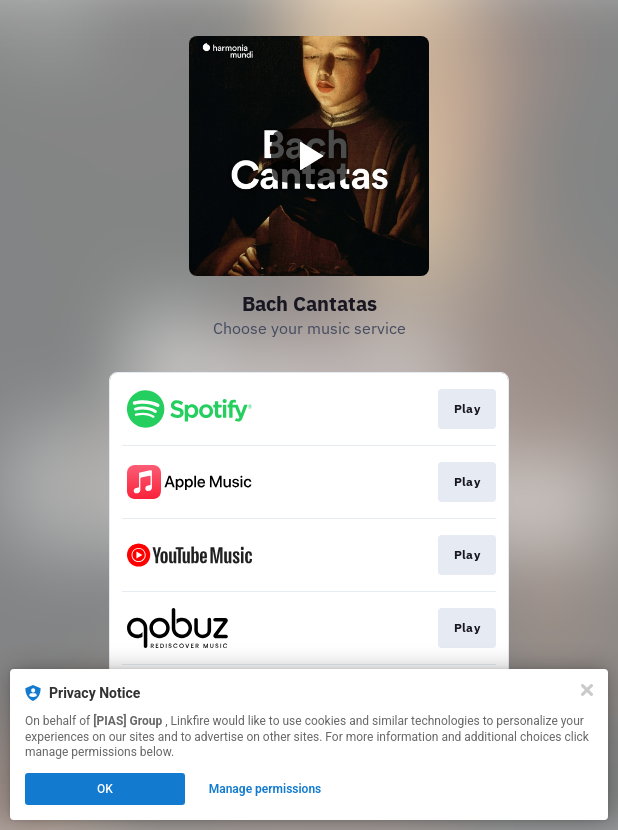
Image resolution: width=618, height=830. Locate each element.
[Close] (587, 690)
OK (105, 789)
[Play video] (309, 156)
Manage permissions (265, 789)
